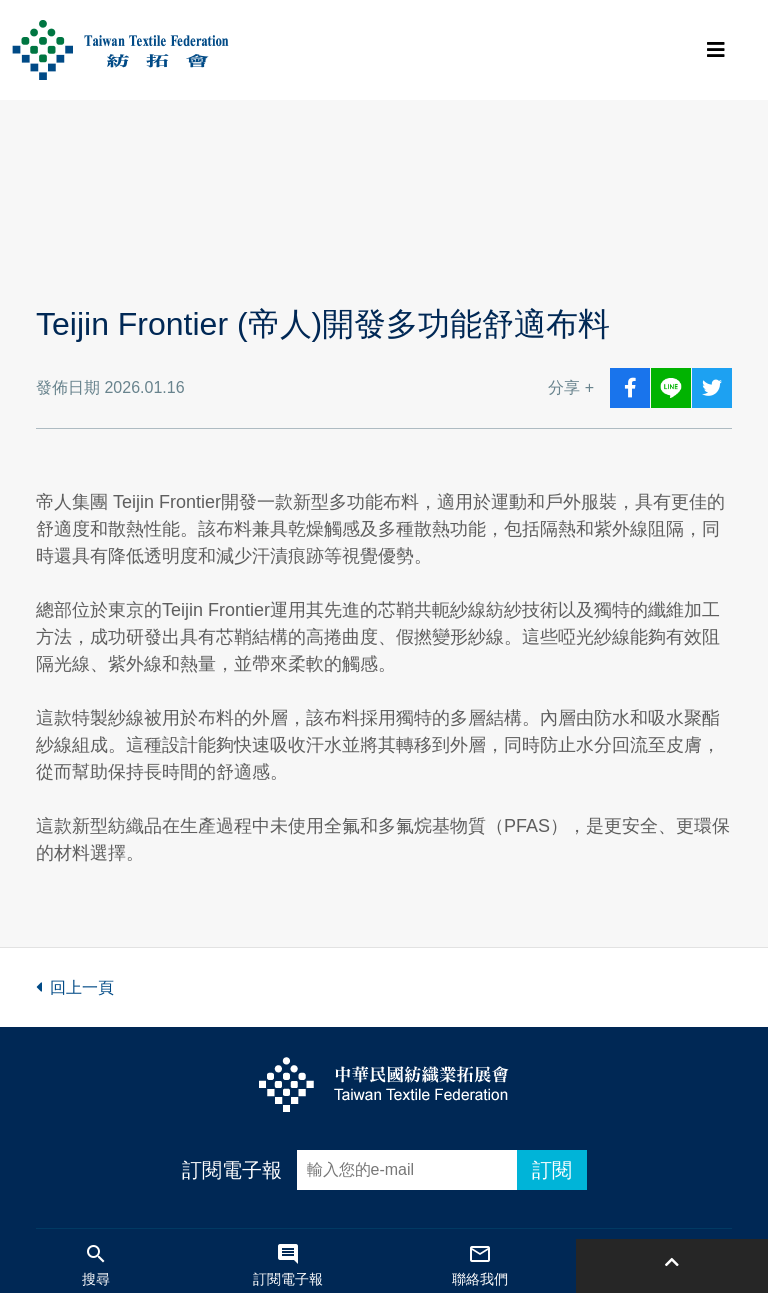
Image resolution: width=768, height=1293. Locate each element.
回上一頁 (75, 987)
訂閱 (552, 1170)
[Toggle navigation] (716, 50)
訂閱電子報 (232, 1170)
